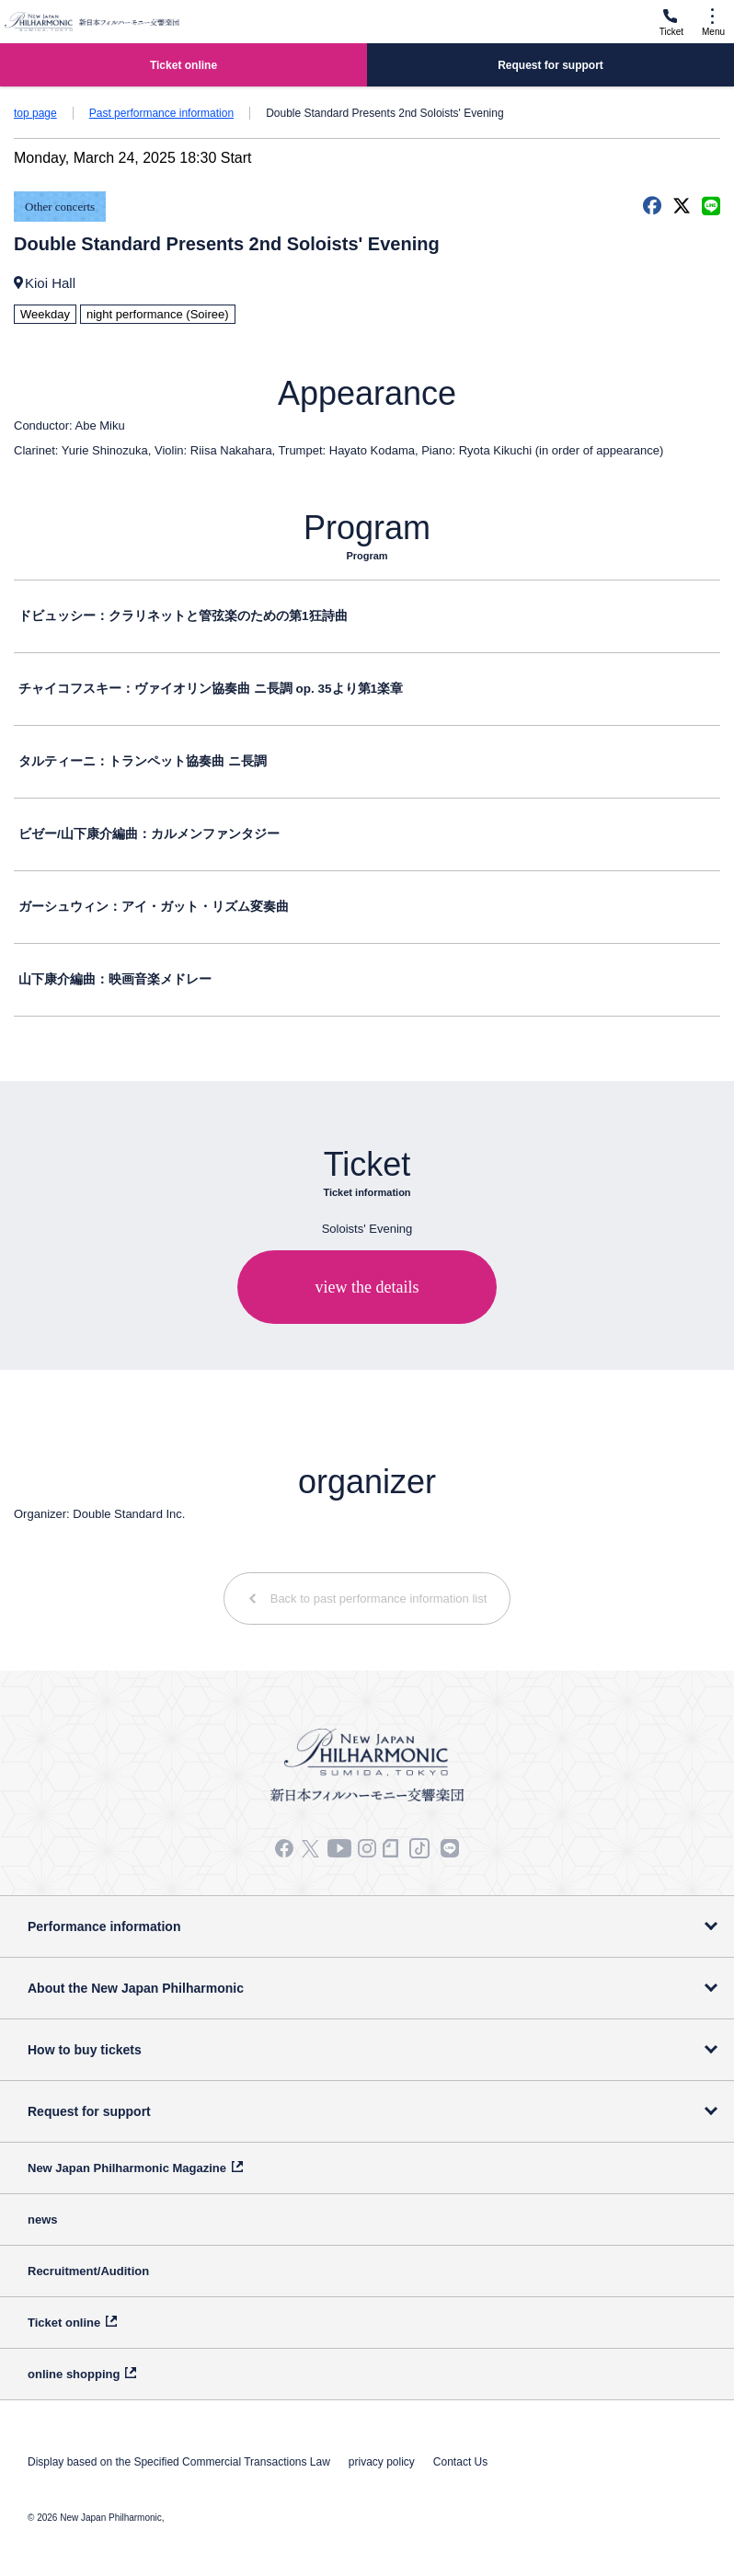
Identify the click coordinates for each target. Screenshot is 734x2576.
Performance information (104, 1926)
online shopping (74, 2374)
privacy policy (382, 2461)
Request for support (89, 2111)
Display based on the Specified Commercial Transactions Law (179, 2461)
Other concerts (60, 206)
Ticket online (64, 2322)
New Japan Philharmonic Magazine (127, 2168)
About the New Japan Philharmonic (136, 1988)
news (43, 2219)
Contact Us (460, 2461)
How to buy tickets (85, 2049)
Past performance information (161, 113)
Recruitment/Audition (88, 2271)
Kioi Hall (50, 283)
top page (35, 113)
